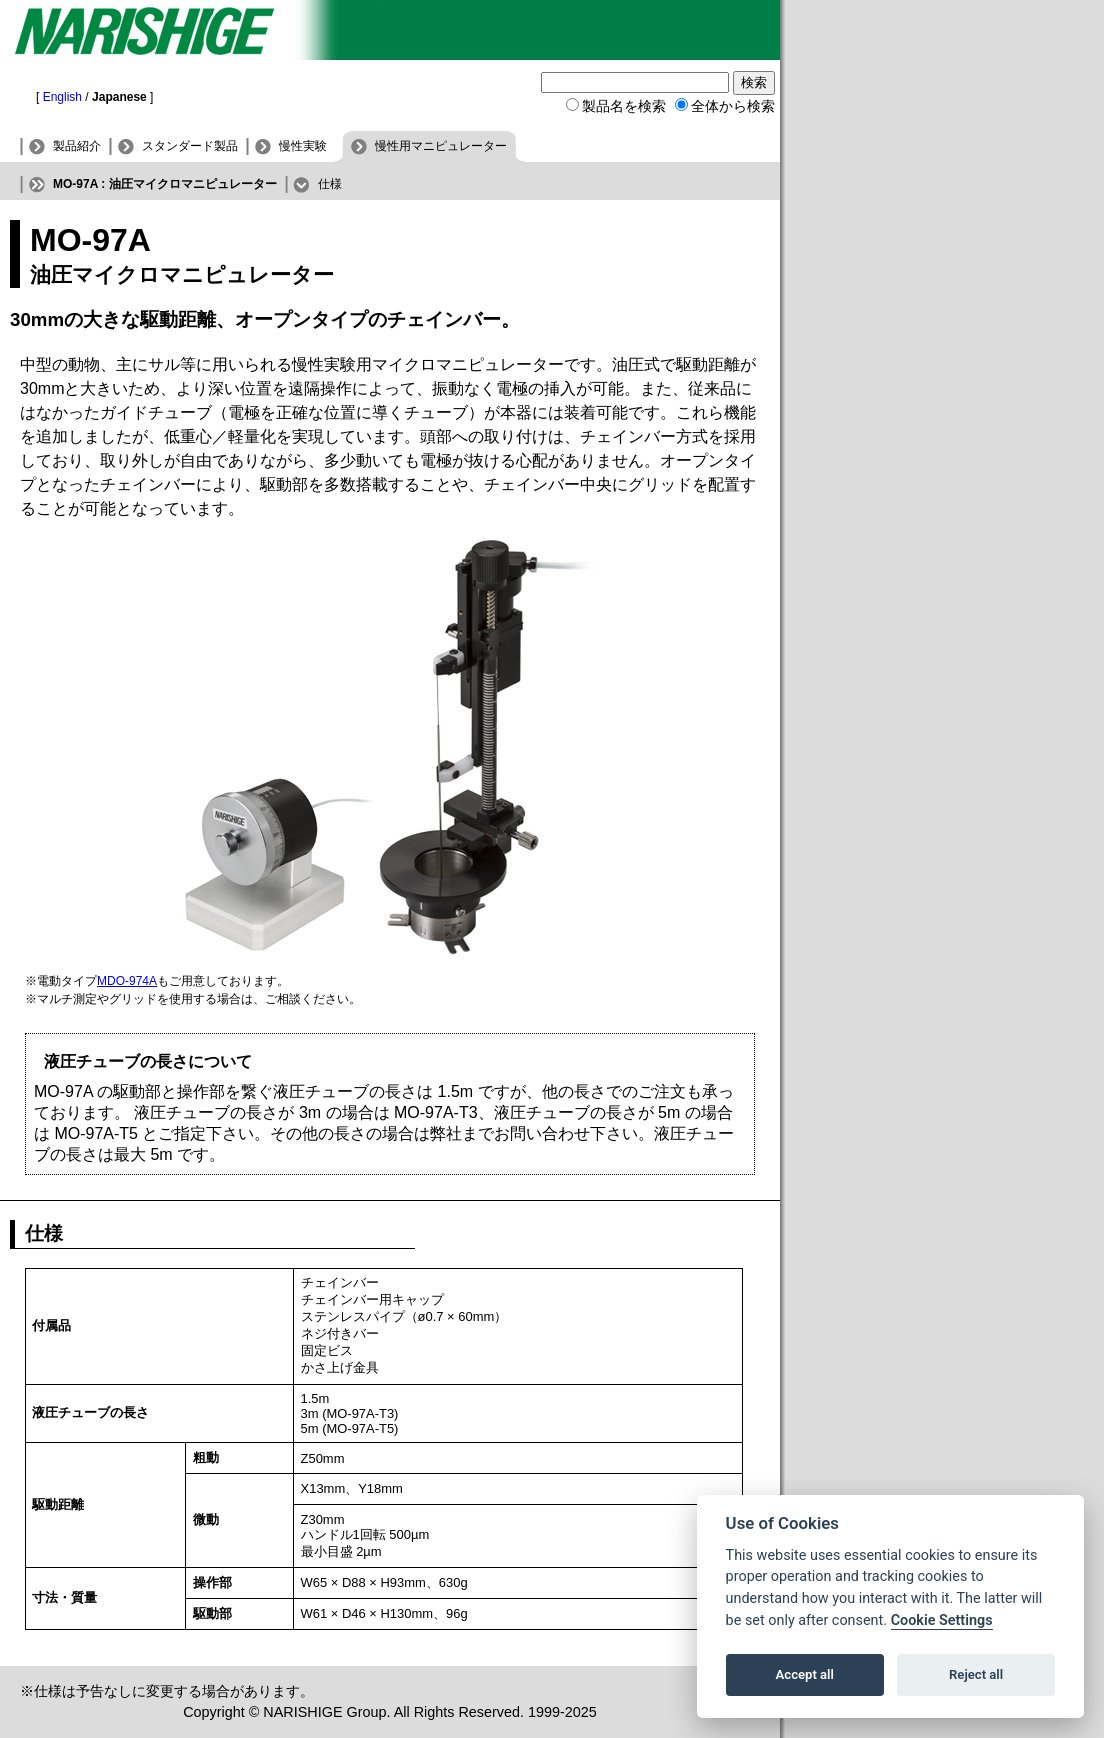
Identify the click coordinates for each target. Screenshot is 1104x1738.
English (62, 97)
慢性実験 (303, 146)
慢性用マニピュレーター (441, 146)
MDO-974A (127, 981)
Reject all (976, 1674)
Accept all (805, 1674)
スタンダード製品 (190, 146)
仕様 (330, 184)
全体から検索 (733, 106)
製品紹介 (77, 146)
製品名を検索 (624, 106)
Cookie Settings (942, 1620)
